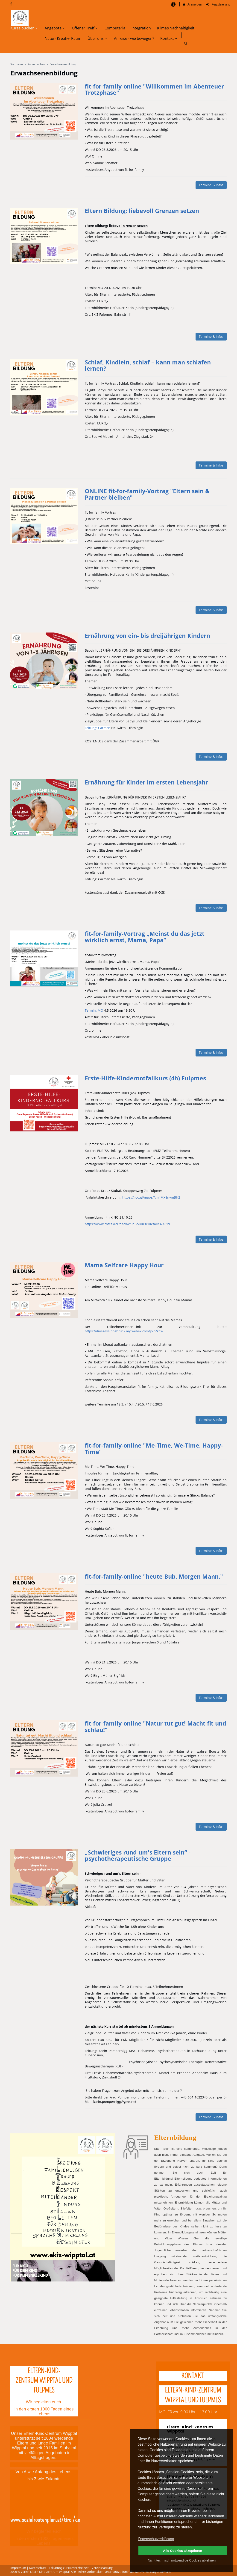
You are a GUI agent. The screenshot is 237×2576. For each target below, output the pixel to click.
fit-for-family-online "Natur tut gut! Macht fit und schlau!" (155, 1726)
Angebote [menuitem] (55, 28)
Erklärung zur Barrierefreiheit (69, 2568)
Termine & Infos (211, 185)
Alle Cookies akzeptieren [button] (182, 2551)
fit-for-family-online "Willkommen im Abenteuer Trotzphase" (154, 89)
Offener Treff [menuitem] (85, 28)
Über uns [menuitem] (98, 38)
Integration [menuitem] (141, 28)
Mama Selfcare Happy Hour (124, 1265)
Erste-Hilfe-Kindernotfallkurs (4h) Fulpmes (145, 1078)
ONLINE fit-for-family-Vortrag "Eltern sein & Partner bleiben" (147, 494)
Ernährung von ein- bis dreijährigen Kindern (147, 635)
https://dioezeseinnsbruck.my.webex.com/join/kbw (124, 1331)
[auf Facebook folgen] (11, 4)
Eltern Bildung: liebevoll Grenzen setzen (142, 211)
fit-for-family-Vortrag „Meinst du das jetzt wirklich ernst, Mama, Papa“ (145, 937)
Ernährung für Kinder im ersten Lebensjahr (146, 782)
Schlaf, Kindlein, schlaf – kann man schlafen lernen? (148, 365)
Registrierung (217, 4)
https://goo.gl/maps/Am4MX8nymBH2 (151, 1197)
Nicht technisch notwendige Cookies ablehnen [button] (182, 2560)
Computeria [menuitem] (115, 28)
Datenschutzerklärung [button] (156, 2539)
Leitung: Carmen (97, 728)
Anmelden (192, 4)
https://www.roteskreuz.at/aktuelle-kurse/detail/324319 (127, 1224)
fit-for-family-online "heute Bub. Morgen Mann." (154, 1576)
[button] (185, 43)
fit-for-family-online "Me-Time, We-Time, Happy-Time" (154, 1448)
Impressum (18, 2568)
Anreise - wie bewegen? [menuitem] (134, 38)
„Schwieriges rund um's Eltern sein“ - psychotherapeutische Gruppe (137, 1855)
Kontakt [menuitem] (169, 38)
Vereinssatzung (102, 2568)
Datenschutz (37, 2568)
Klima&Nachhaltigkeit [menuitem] (175, 28)
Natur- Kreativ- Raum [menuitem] (63, 38)
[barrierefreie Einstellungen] (173, 4)
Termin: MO (94, 1010)
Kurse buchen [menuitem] (24, 28)
